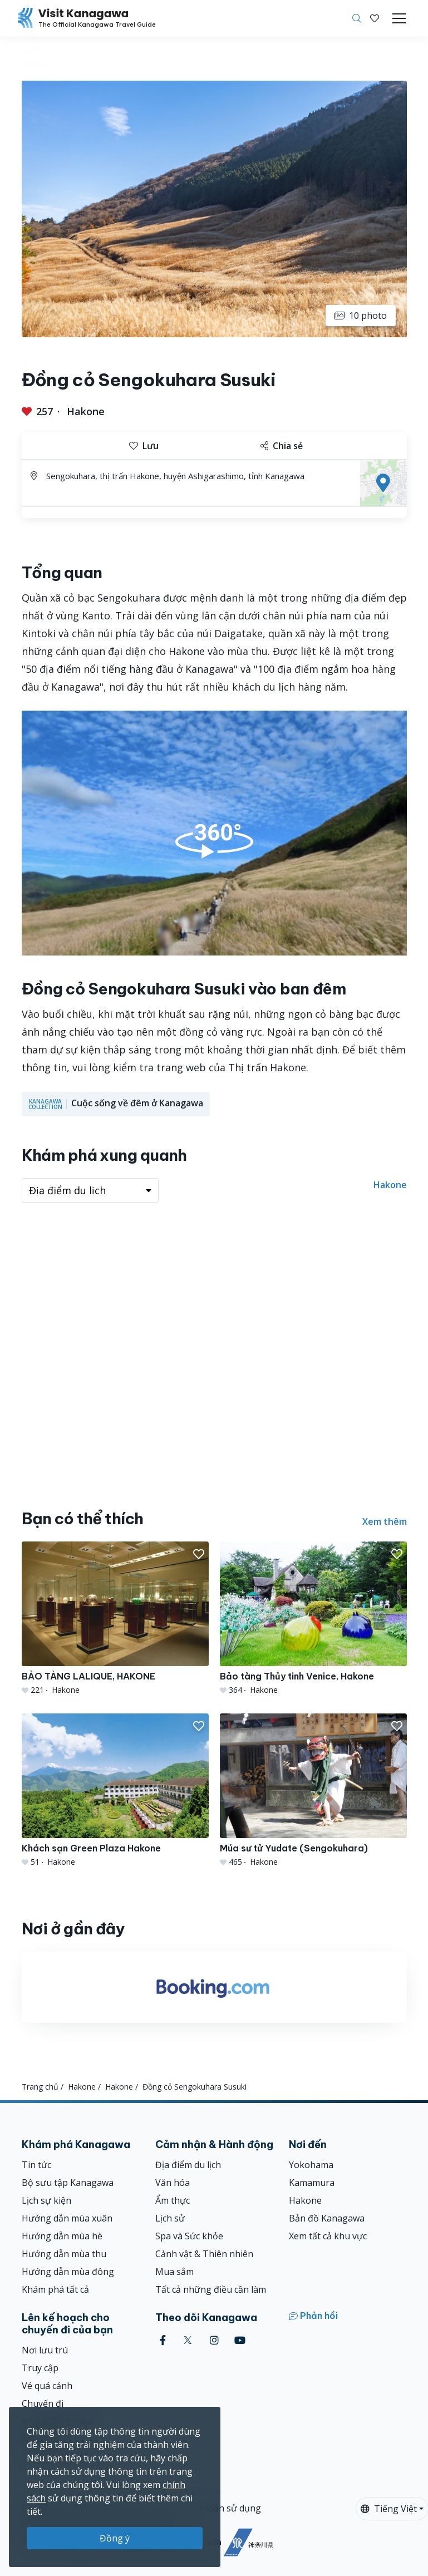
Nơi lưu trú (45, 2350)
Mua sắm (174, 2271)
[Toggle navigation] (399, 18)
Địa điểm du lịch (188, 2165)
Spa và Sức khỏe (189, 2236)
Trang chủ (40, 2086)
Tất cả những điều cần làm (210, 2289)
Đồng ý (115, 2538)
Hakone (86, 411)
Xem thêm (384, 1521)
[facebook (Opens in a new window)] (162, 2340)
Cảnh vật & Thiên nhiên (204, 2254)
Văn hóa (172, 2182)
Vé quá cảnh (47, 2386)
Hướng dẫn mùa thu (64, 2254)
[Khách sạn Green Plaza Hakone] (115, 1790)
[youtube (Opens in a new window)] (240, 2340)
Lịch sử (170, 2218)
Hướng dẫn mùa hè (62, 2236)
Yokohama (311, 2165)
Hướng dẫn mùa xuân (67, 2218)
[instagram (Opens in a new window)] (214, 2340)
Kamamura (311, 2182)
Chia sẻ (281, 445)
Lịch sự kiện (46, 2200)
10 (360, 315)
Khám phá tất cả (55, 2289)
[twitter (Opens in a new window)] (188, 2340)
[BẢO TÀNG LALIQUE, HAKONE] (115, 1618)
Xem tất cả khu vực (328, 2236)
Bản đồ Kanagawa (327, 2218)
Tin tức (36, 2165)
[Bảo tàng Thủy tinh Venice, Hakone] (313, 1618)
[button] (374, 18)
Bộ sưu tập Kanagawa (68, 2182)
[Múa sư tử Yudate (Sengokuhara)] (313, 1790)
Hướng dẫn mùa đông (68, 2271)
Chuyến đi (42, 2403)
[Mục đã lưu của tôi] (374, 18)
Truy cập (40, 2368)
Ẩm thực (172, 2200)
